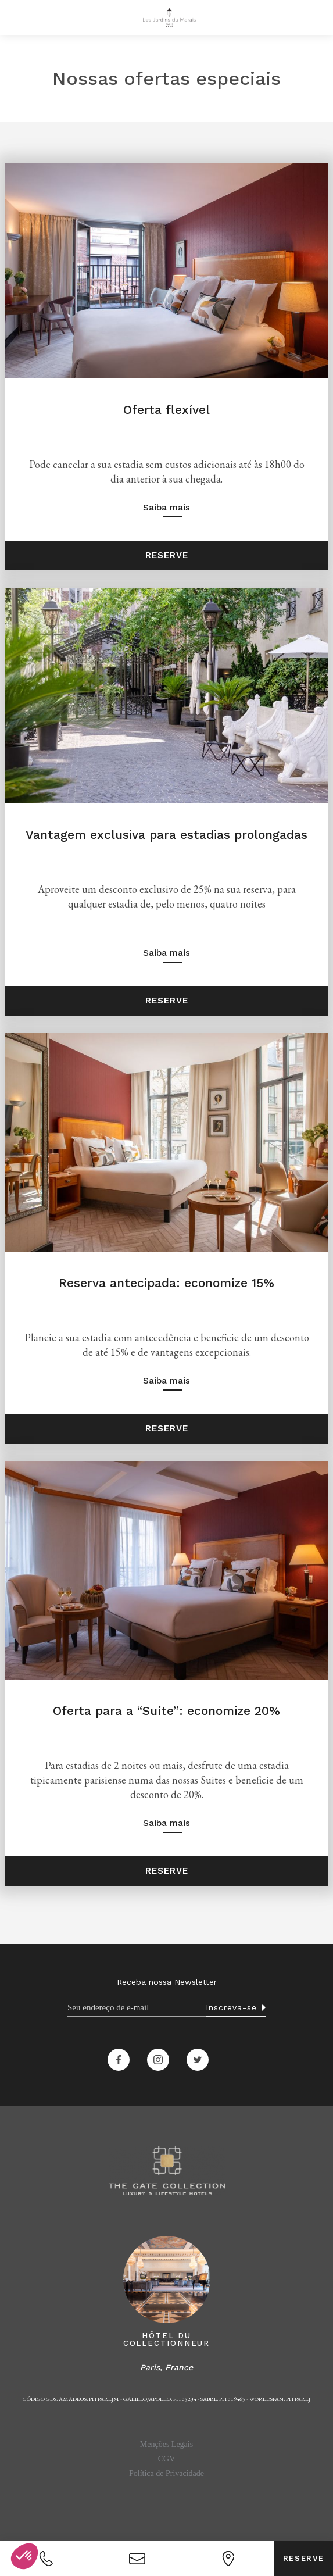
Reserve (303, 2558)
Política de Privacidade (166, 2473)
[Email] (136, 2008)
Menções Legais (166, 2444)
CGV (167, 2458)
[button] (16, 17)
